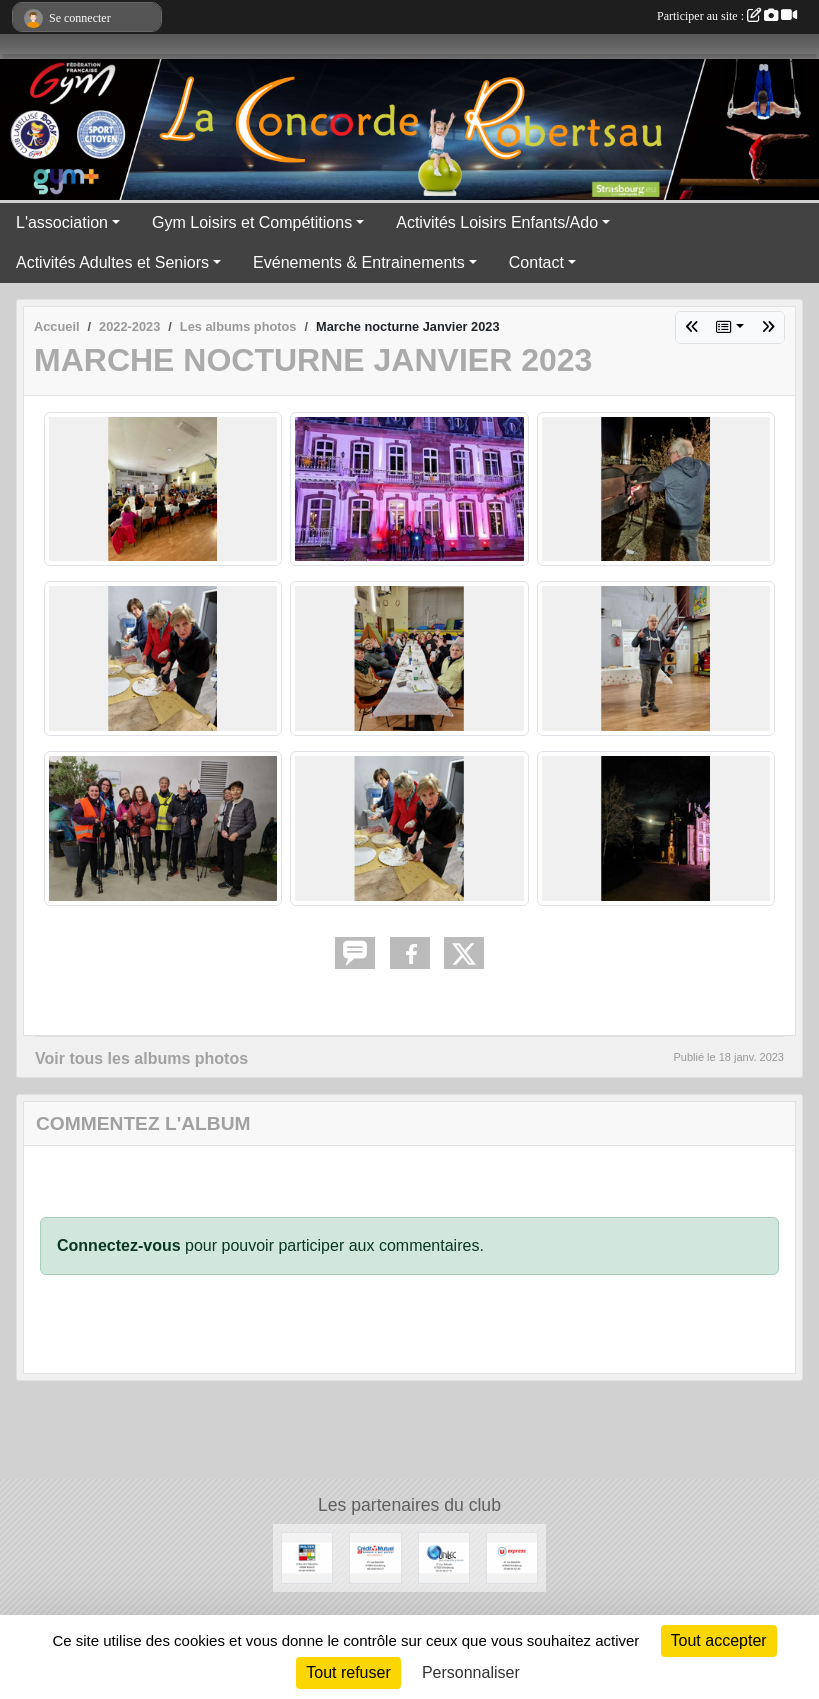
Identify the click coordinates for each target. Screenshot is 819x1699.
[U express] (512, 1556)
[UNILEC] (444, 1556)
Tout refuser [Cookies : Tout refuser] (348, 1672)
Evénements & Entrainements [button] (359, 262)
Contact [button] (536, 262)
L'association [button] (62, 222)
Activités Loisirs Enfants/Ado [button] (497, 222)
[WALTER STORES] (307, 1556)
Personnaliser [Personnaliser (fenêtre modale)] (471, 1672)
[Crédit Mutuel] (375, 1556)
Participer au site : (727, 16)
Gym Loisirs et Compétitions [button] (252, 222)
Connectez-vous (119, 1245)
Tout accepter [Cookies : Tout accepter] (719, 1640)
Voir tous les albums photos (141, 1058)
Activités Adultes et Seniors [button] (112, 262)
